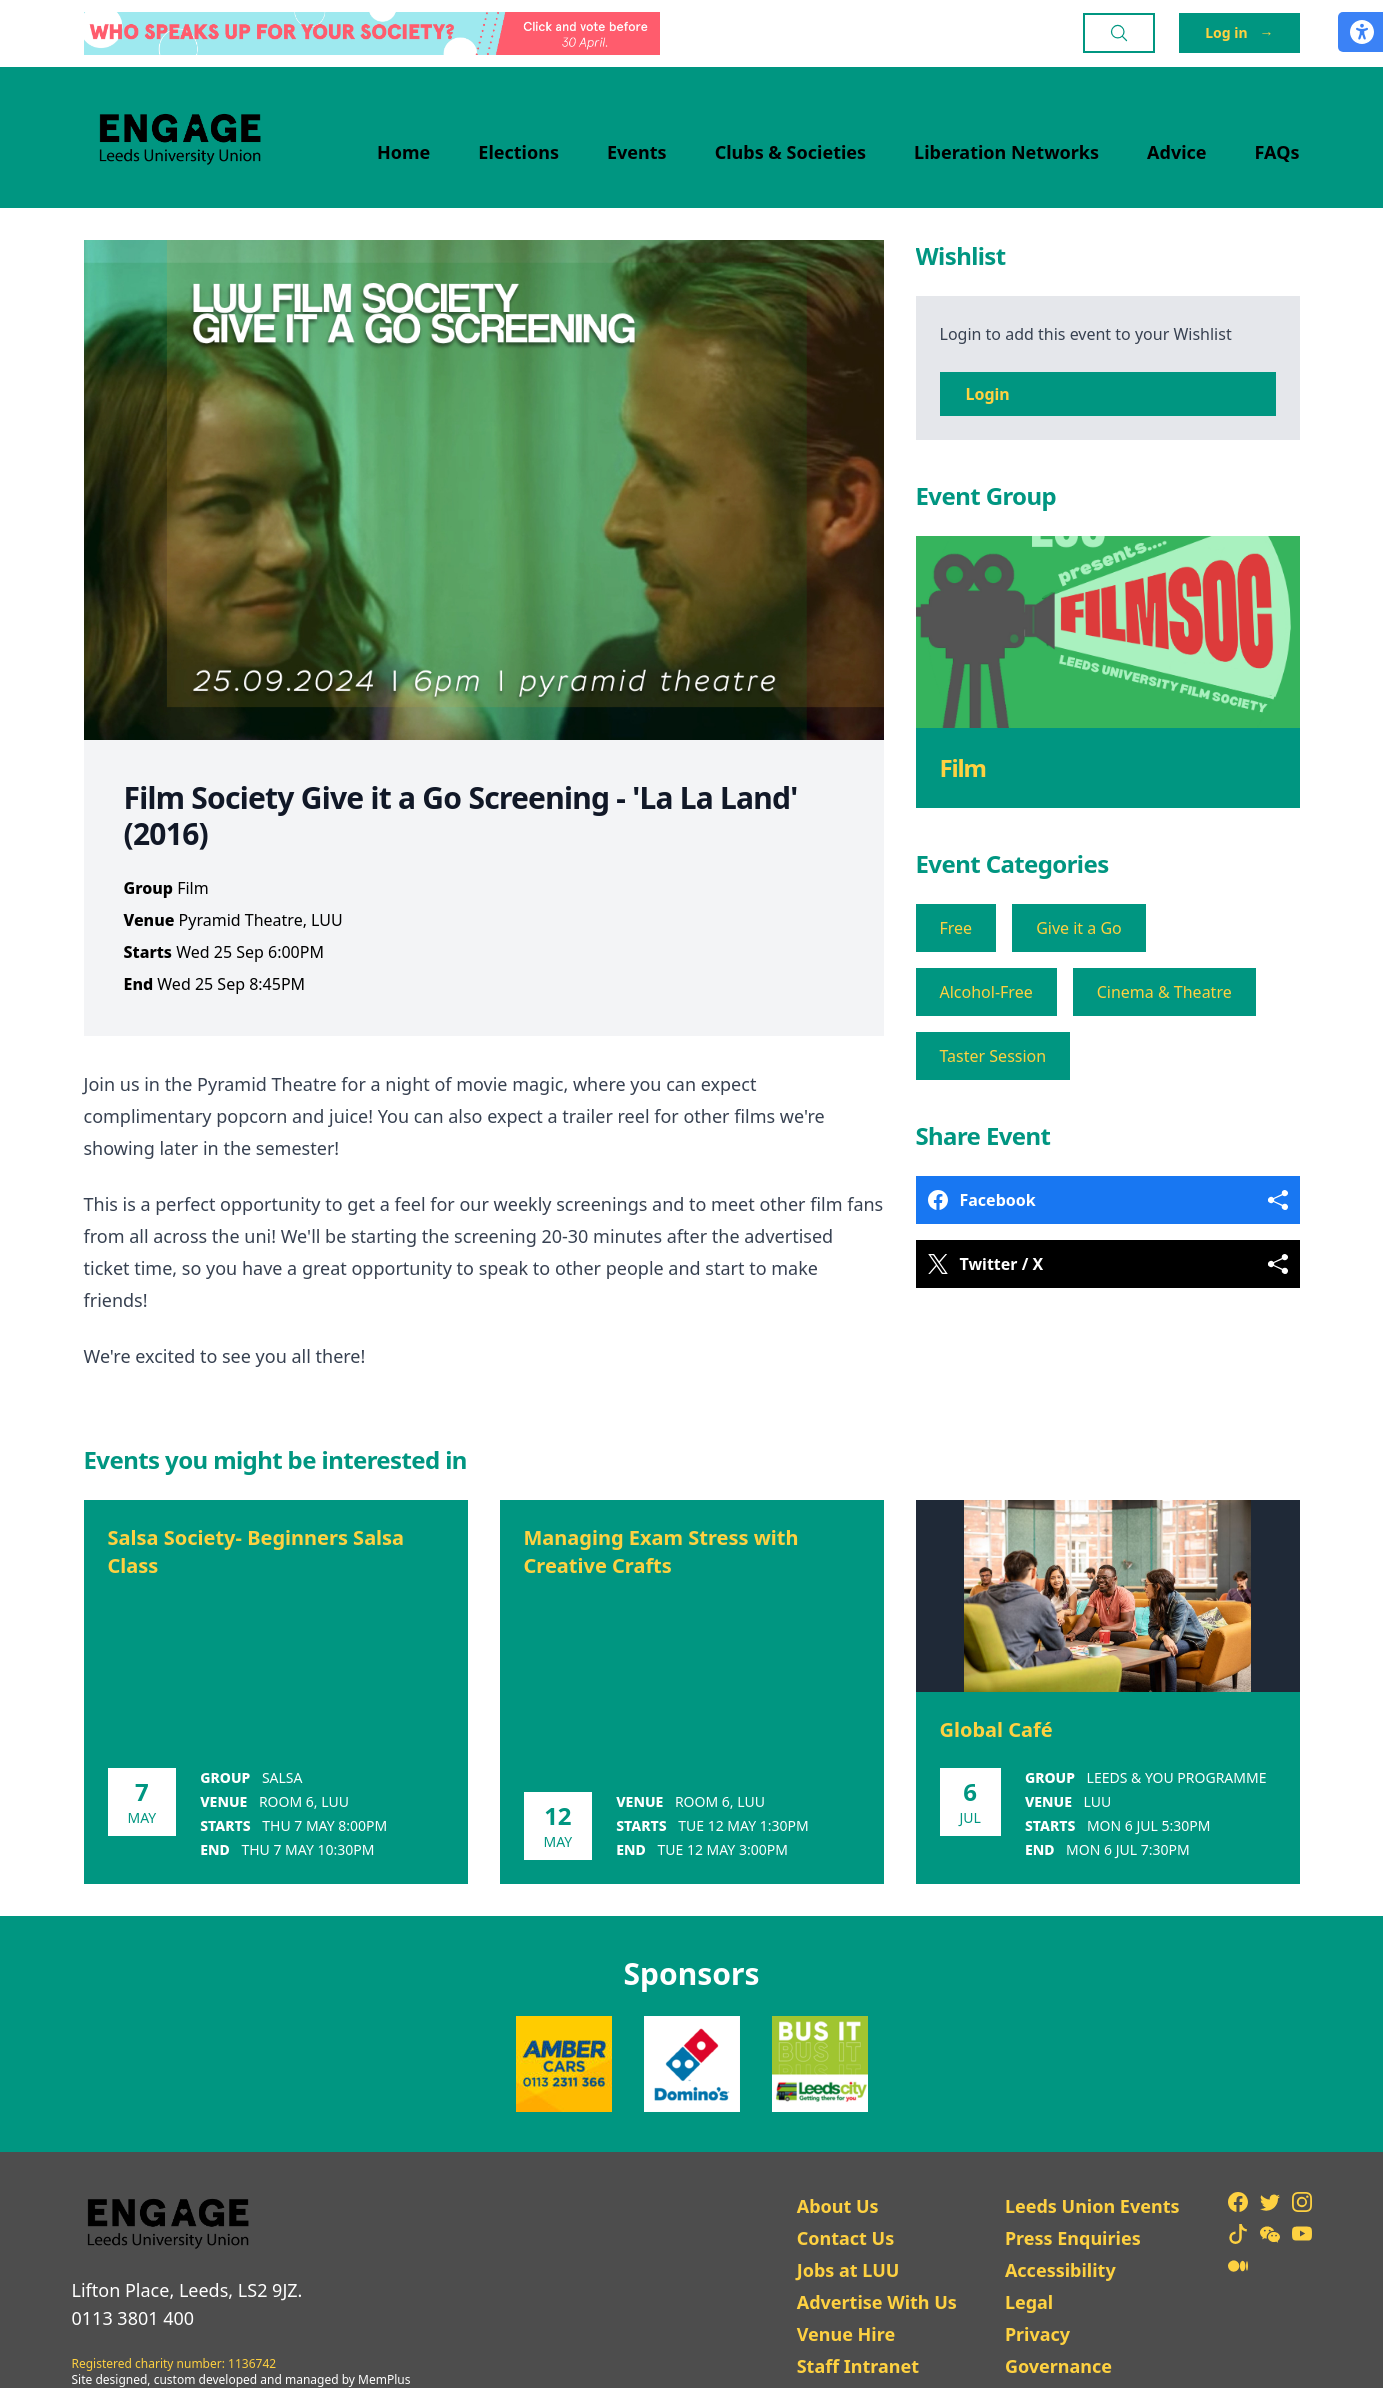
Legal (1029, 2302)
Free (956, 928)
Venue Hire (846, 2334)
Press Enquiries (1073, 2238)
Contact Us (846, 2238)
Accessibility (1060, 2270)
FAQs (1277, 152)
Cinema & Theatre (1164, 992)
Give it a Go (1079, 928)
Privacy (1037, 2334)
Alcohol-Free (986, 992)
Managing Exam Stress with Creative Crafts (661, 1551)
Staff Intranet (858, 2366)
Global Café (996, 1729)
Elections (518, 152)
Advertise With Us (877, 2302)
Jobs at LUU (848, 2270)
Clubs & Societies (790, 152)
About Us (838, 2206)
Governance (1058, 2366)
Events (637, 152)
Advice (1177, 152)
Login (988, 394)
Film (963, 767)
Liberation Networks (1006, 152)
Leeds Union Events (1092, 2206)
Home (403, 152)
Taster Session (993, 1056)
